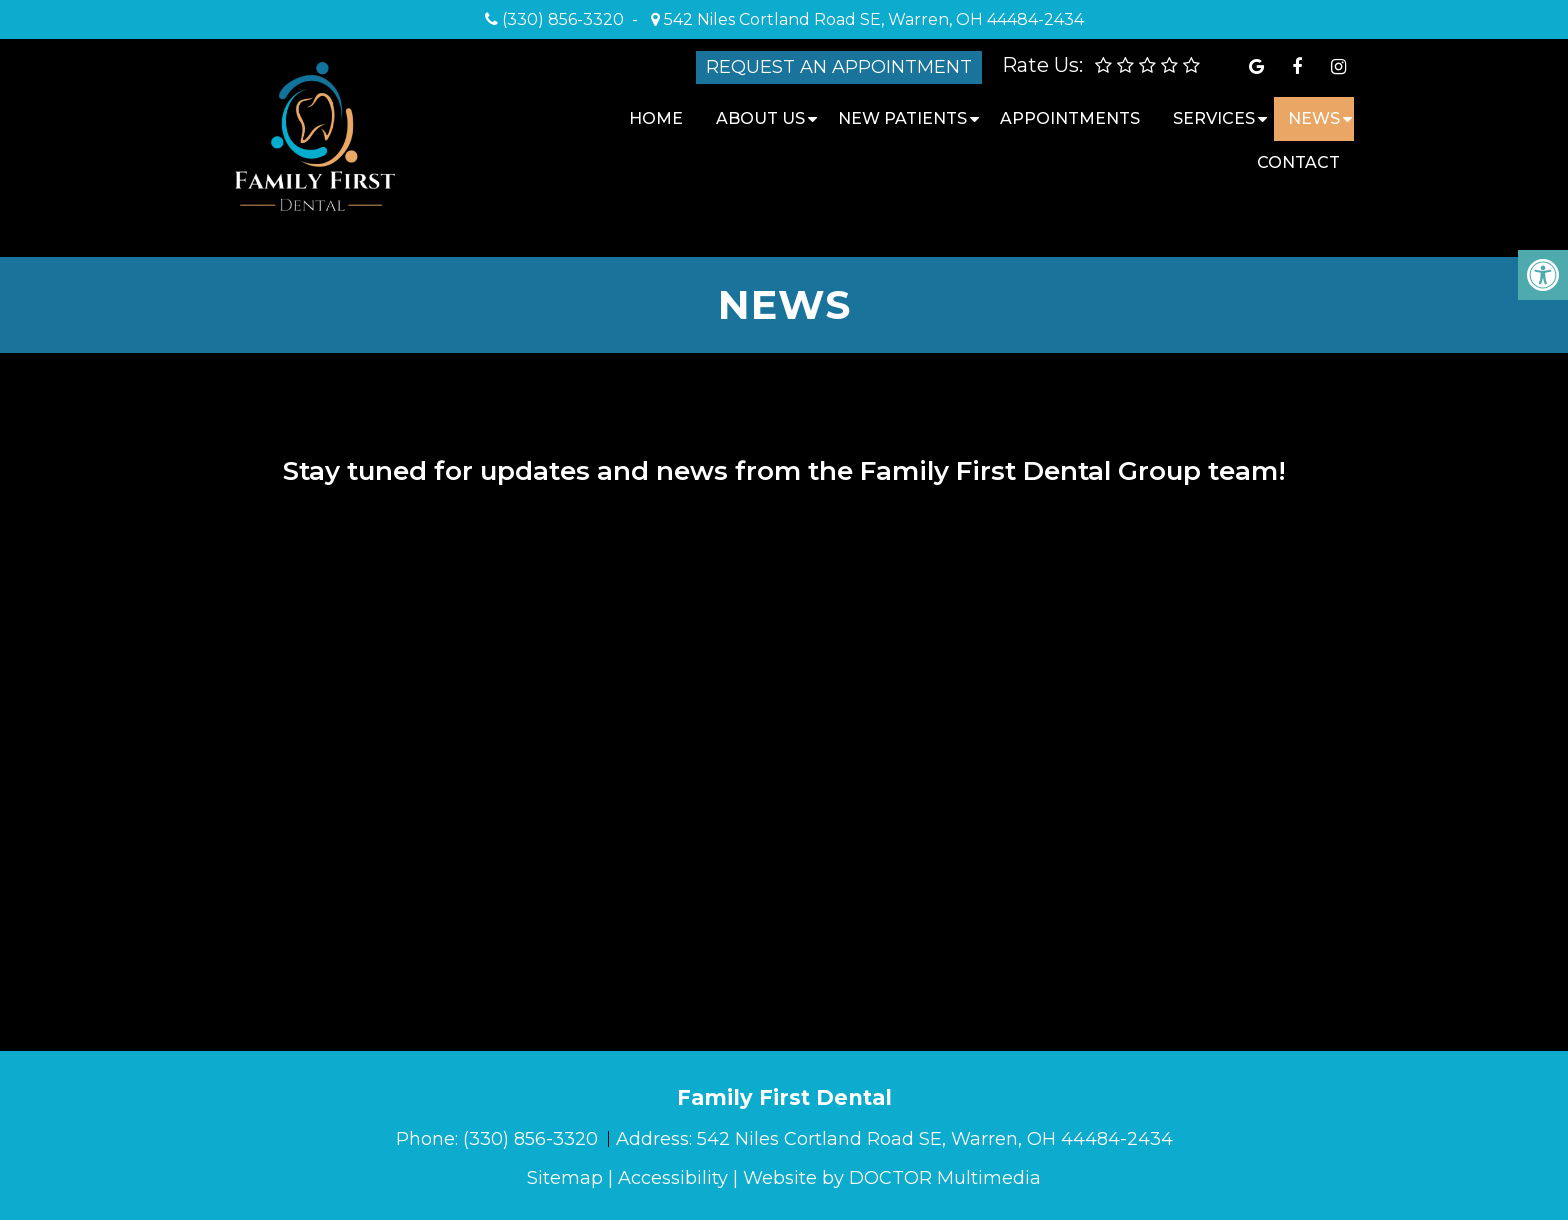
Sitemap (565, 1178)
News (1314, 118)
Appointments (1070, 118)
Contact (1298, 162)
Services (1214, 118)
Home (656, 118)
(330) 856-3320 (563, 19)
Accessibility (673, 1178)
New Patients (902, 118)
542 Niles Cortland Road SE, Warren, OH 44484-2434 (872, 19)
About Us (760, 118)
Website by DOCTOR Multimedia (892, 1178)
